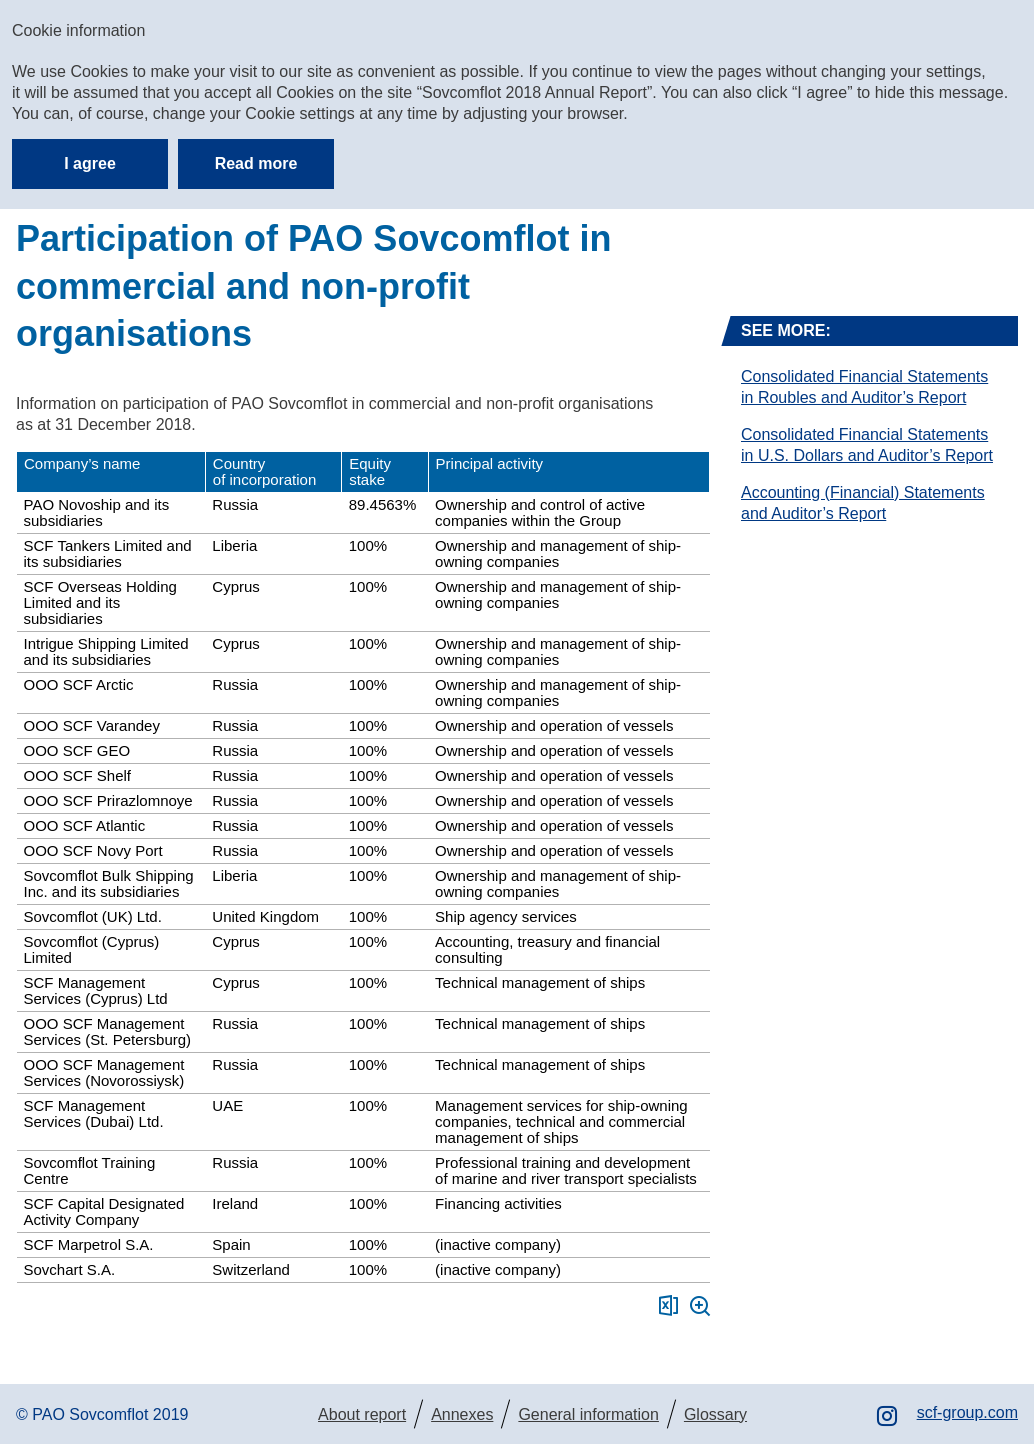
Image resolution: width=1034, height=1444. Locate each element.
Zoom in (700, 1306)
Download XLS (668, 1305)
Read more (256, 163)
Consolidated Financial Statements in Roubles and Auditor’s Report (864, 387)
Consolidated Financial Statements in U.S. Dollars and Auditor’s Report (867, 445)
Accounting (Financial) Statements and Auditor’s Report (863, 503)
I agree (90, 163)
